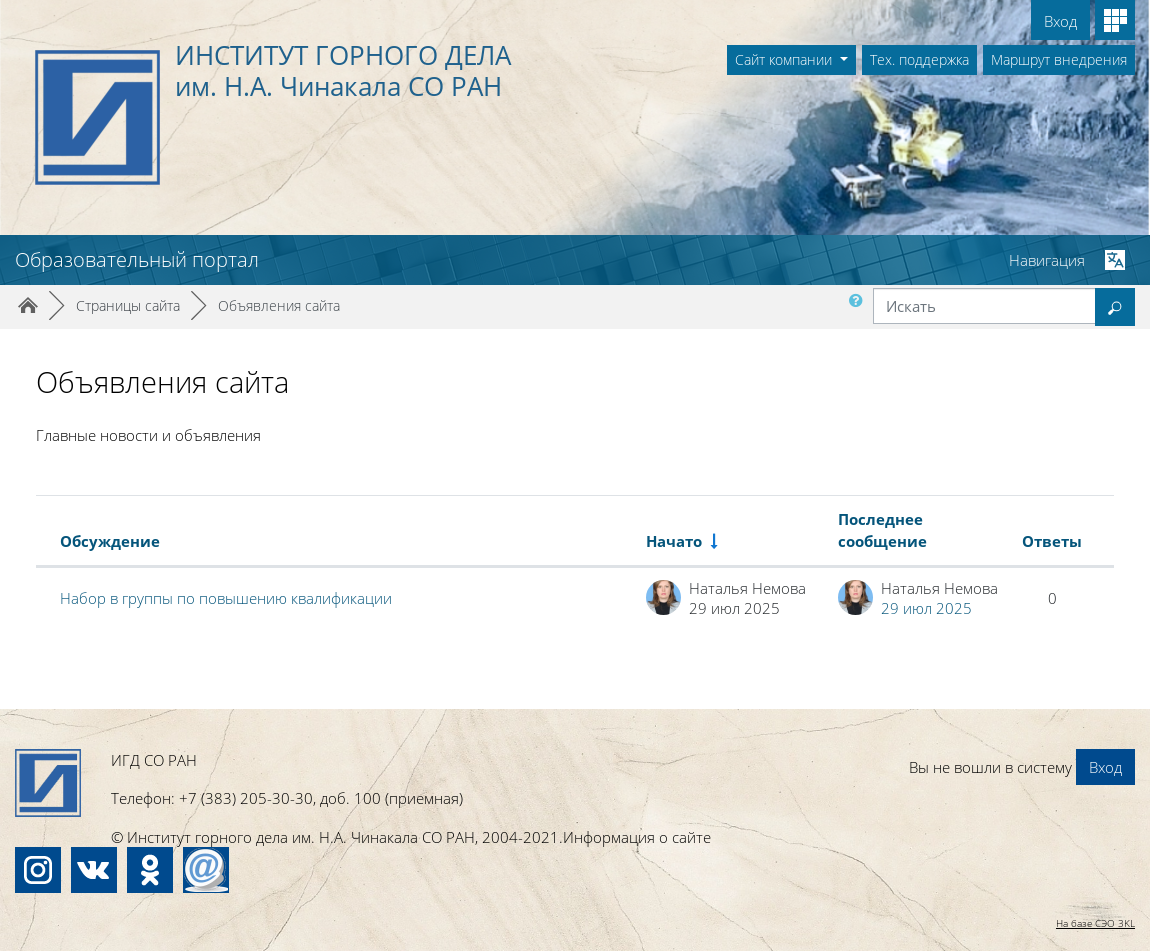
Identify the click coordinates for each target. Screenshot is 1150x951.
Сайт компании (785, 59)
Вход (1060, 21)
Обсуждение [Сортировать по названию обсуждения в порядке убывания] (110, 541)
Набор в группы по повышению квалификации (226, 598)
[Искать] (984, 306)
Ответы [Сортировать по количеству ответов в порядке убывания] (1052, 541)
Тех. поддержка (919, 59)
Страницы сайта (128, 305)
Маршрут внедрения (1059, 59)
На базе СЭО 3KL (1095, 923)
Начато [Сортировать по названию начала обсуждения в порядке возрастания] (674, 541)
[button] (860, 307)
